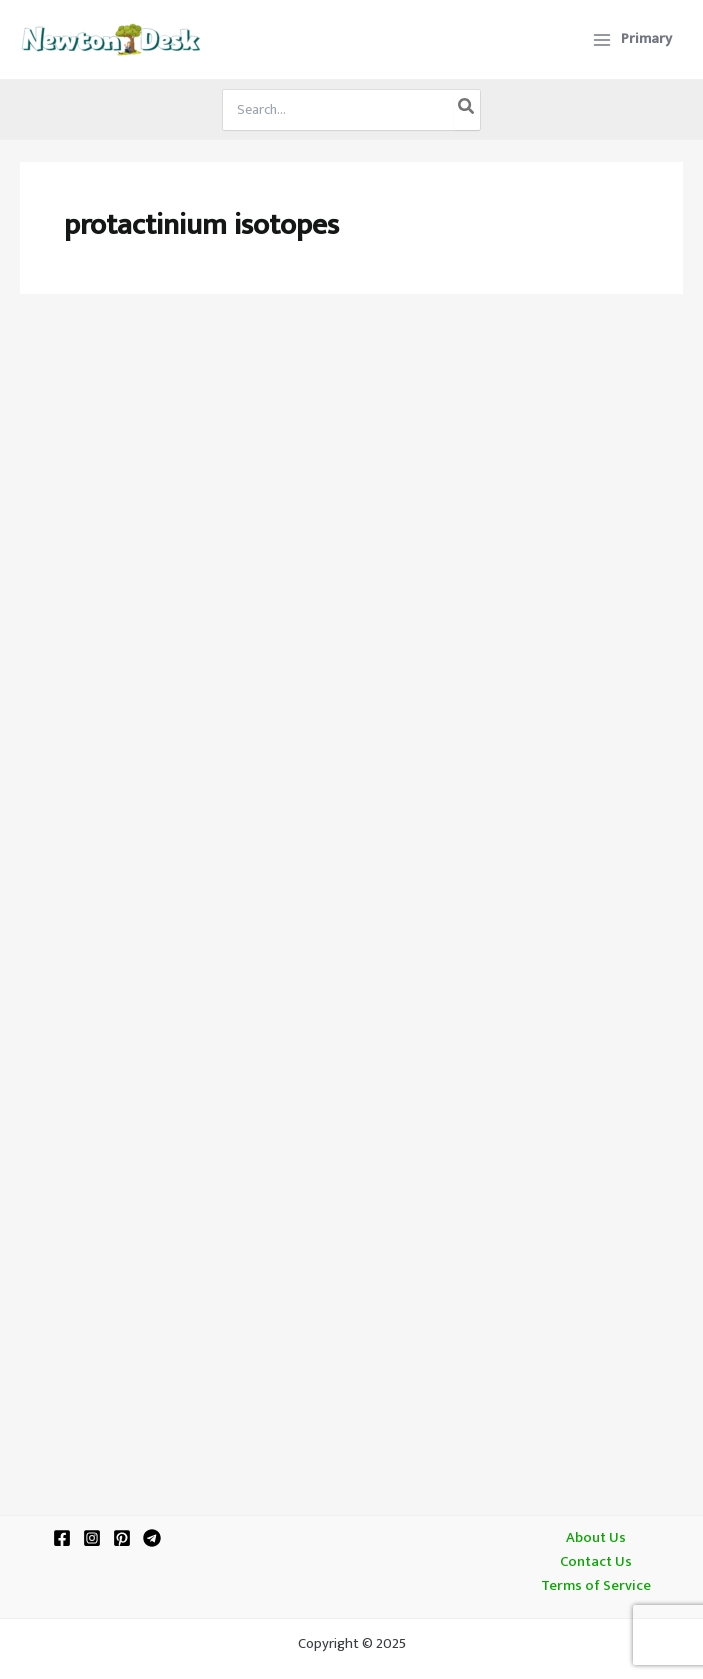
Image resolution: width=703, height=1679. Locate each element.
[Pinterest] (122, 1538)
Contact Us (596, 1562)
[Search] (467, 110)
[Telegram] (152, 1538)
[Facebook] (62, 1538)
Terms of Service (596, 1586)
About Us (596, 1538)
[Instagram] (92, 1538)
